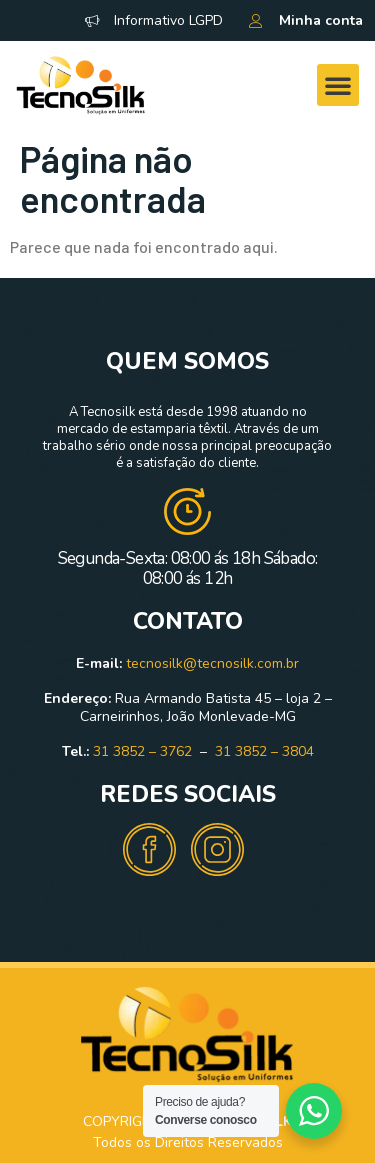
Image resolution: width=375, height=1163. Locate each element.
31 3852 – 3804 (264, 751)
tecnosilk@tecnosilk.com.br (212, 663)
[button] (338, 85)
